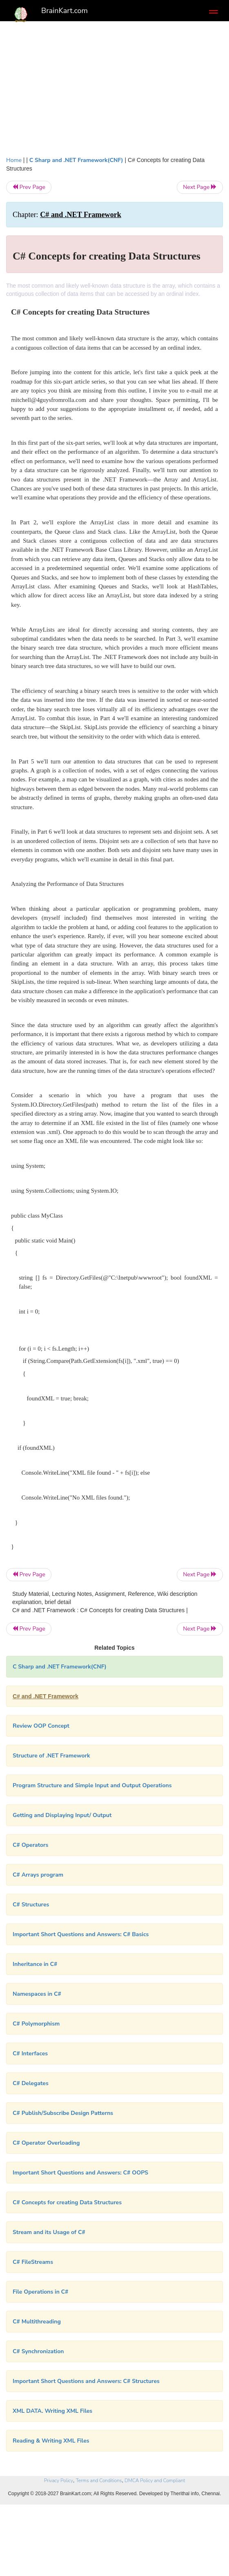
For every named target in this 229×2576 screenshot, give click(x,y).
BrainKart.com (64, 11)
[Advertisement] (114, 86)
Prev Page (28, 187)
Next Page (200, 187)
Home (14, 160)
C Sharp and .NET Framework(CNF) (76, 160)
